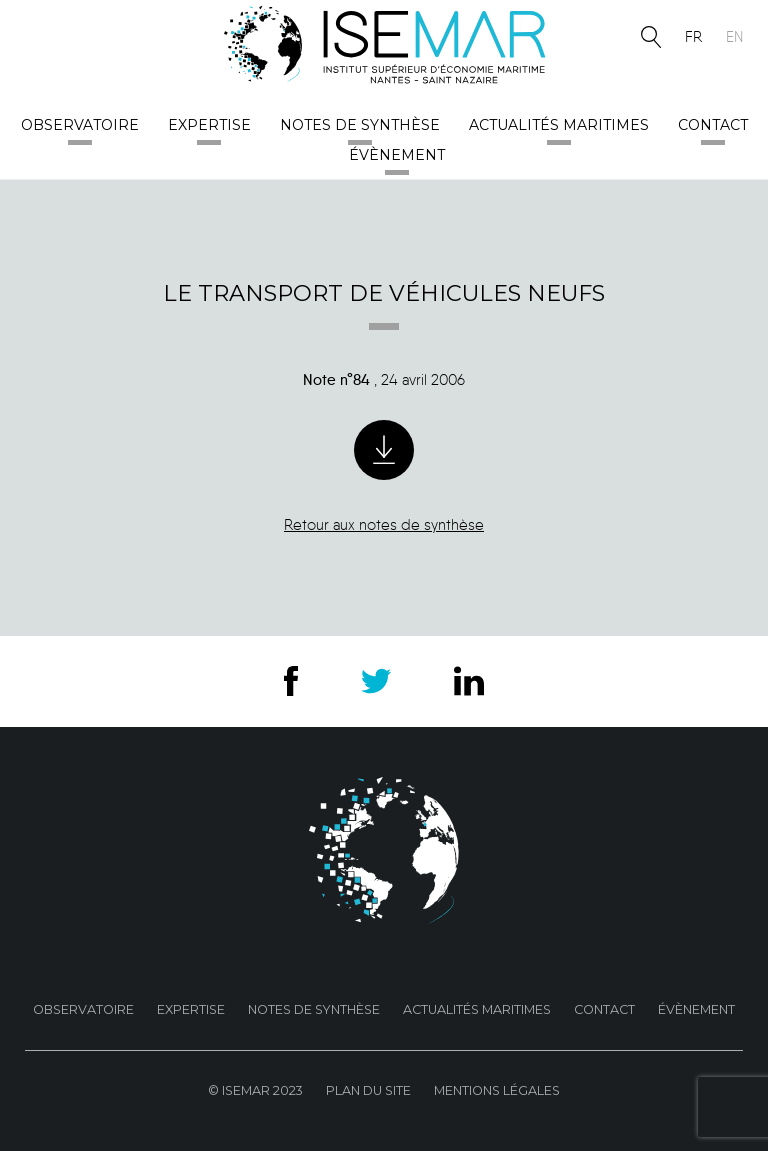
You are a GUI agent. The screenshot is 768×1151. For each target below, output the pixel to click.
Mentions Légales (497, 1090)
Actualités (559, 125)
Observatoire (80, 125)
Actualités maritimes (477, 1009)
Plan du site (368, 1090)
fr (693, 37)
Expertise (209, 125)
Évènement (397, 155)
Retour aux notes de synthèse (384, 525)
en (734, 37)
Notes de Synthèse (314, 1009)
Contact (713, 125)
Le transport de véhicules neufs (384, 293)
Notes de (360, 125)
